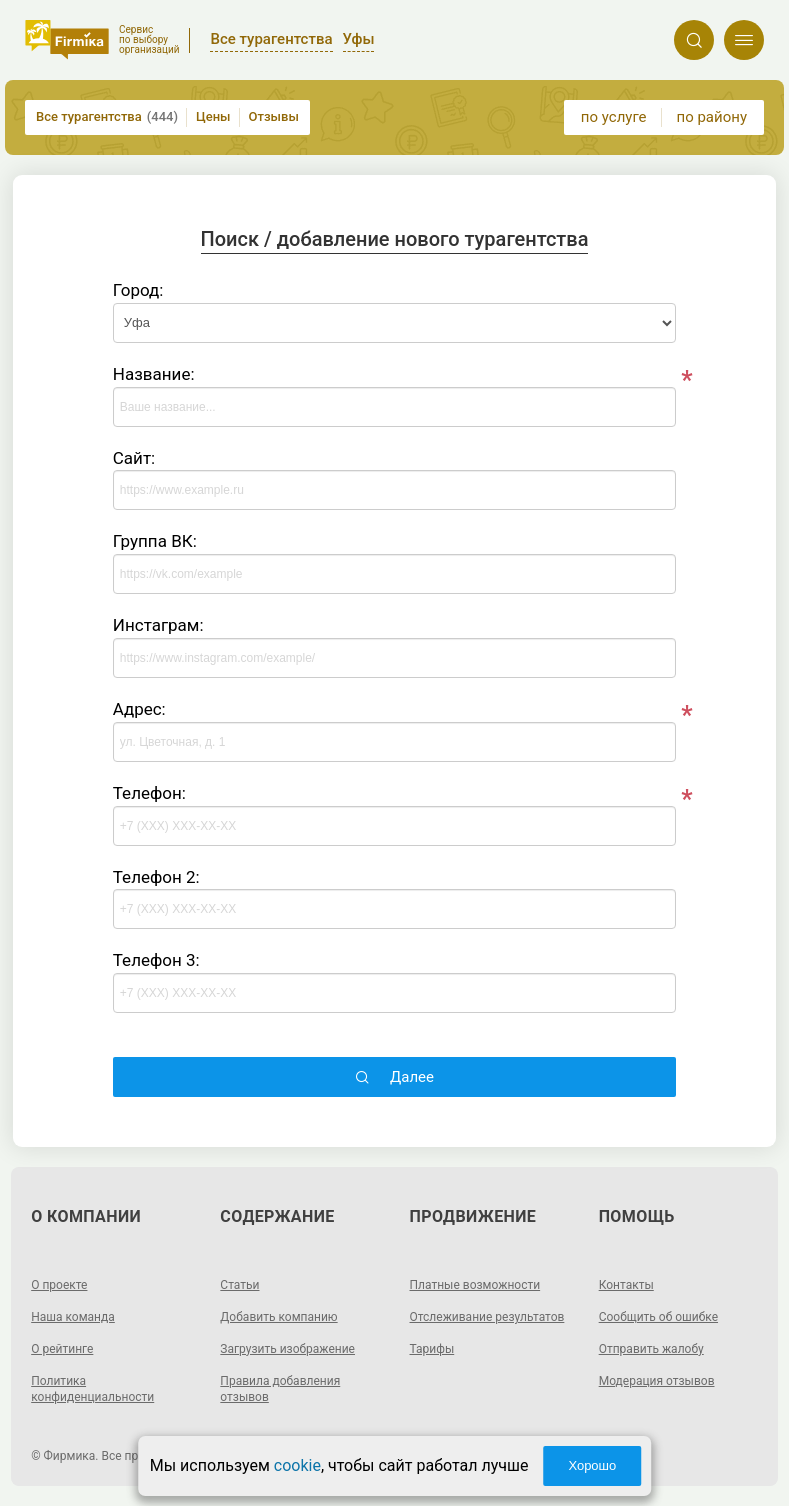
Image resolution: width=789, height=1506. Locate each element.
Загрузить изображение (287, 1349)
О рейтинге (62, 1349)
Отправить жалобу (651, 1349)
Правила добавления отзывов (280, 1389)
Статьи (239, 1285)
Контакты (626, 1285)
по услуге (614, 117)
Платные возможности (475, 1285)
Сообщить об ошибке (658, 1317)
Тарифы (432, 1349)
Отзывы (274, 116)
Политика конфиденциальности (92, 1389)
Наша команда (73, 1317)
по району (712, 117)
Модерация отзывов (657, 1381)
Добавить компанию (278, 1317)
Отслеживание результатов (487, 1317)
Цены (213, 116)
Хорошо (592, 1465)
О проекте (59, 1285)
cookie (297, 1465)
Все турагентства (107, 117)
